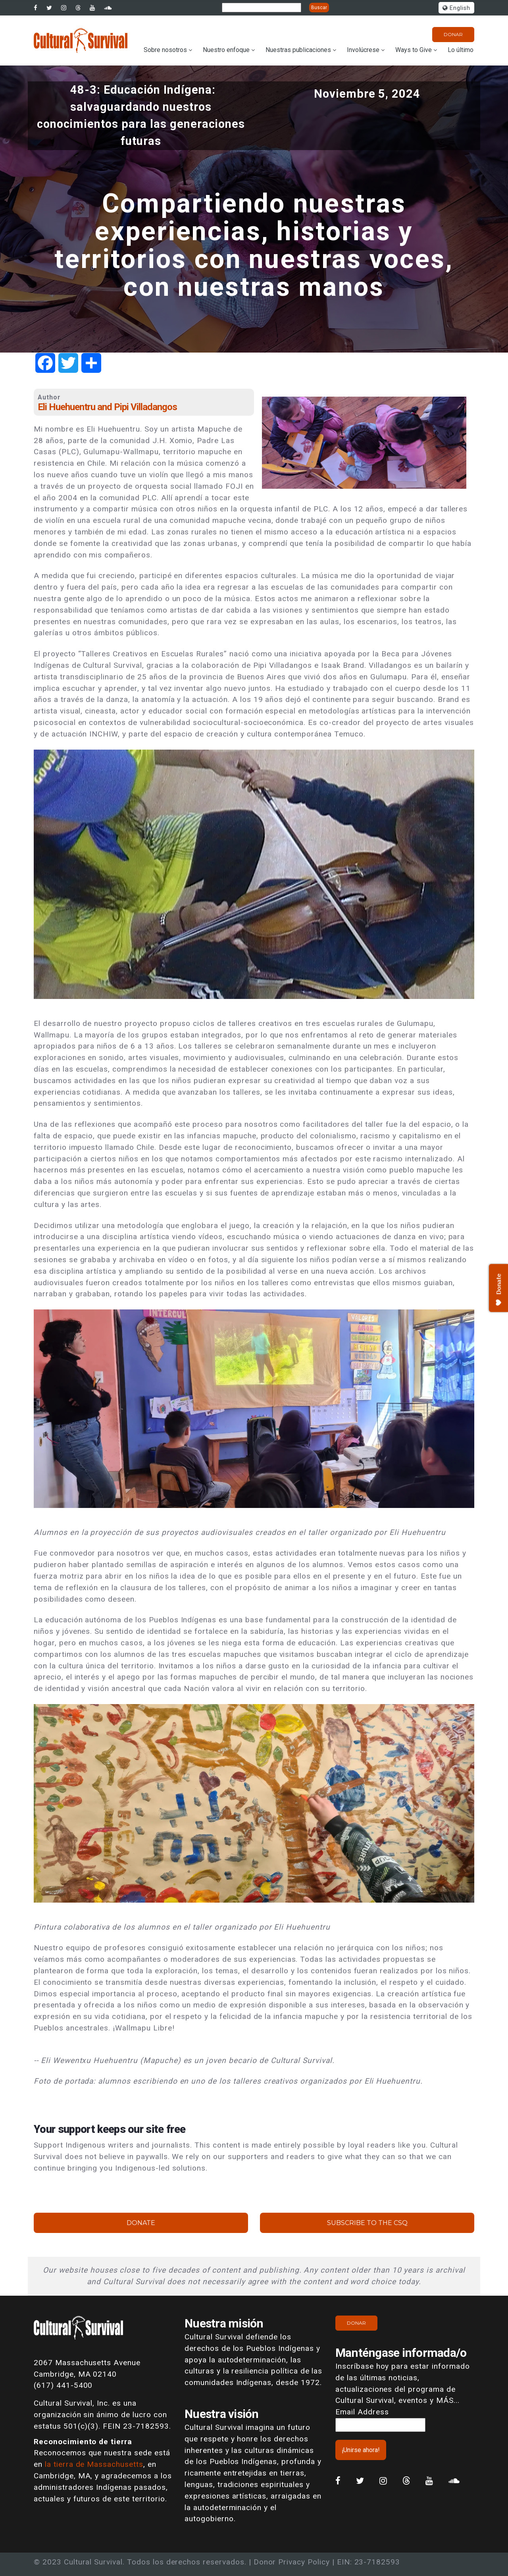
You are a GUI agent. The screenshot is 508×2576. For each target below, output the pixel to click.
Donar (453, 34)
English (456, 8)
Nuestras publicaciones (298, 50)
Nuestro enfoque (226, 50)
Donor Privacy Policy (292, 2561)
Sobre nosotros (165, 50)
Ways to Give (413, 50)
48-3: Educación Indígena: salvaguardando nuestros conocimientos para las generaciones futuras (141, 115)
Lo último (460, 50)
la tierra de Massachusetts (94, 2464)
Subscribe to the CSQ (367, 2223)
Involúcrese (363, 50)
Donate (141, 2223)
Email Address (362, 2411)
